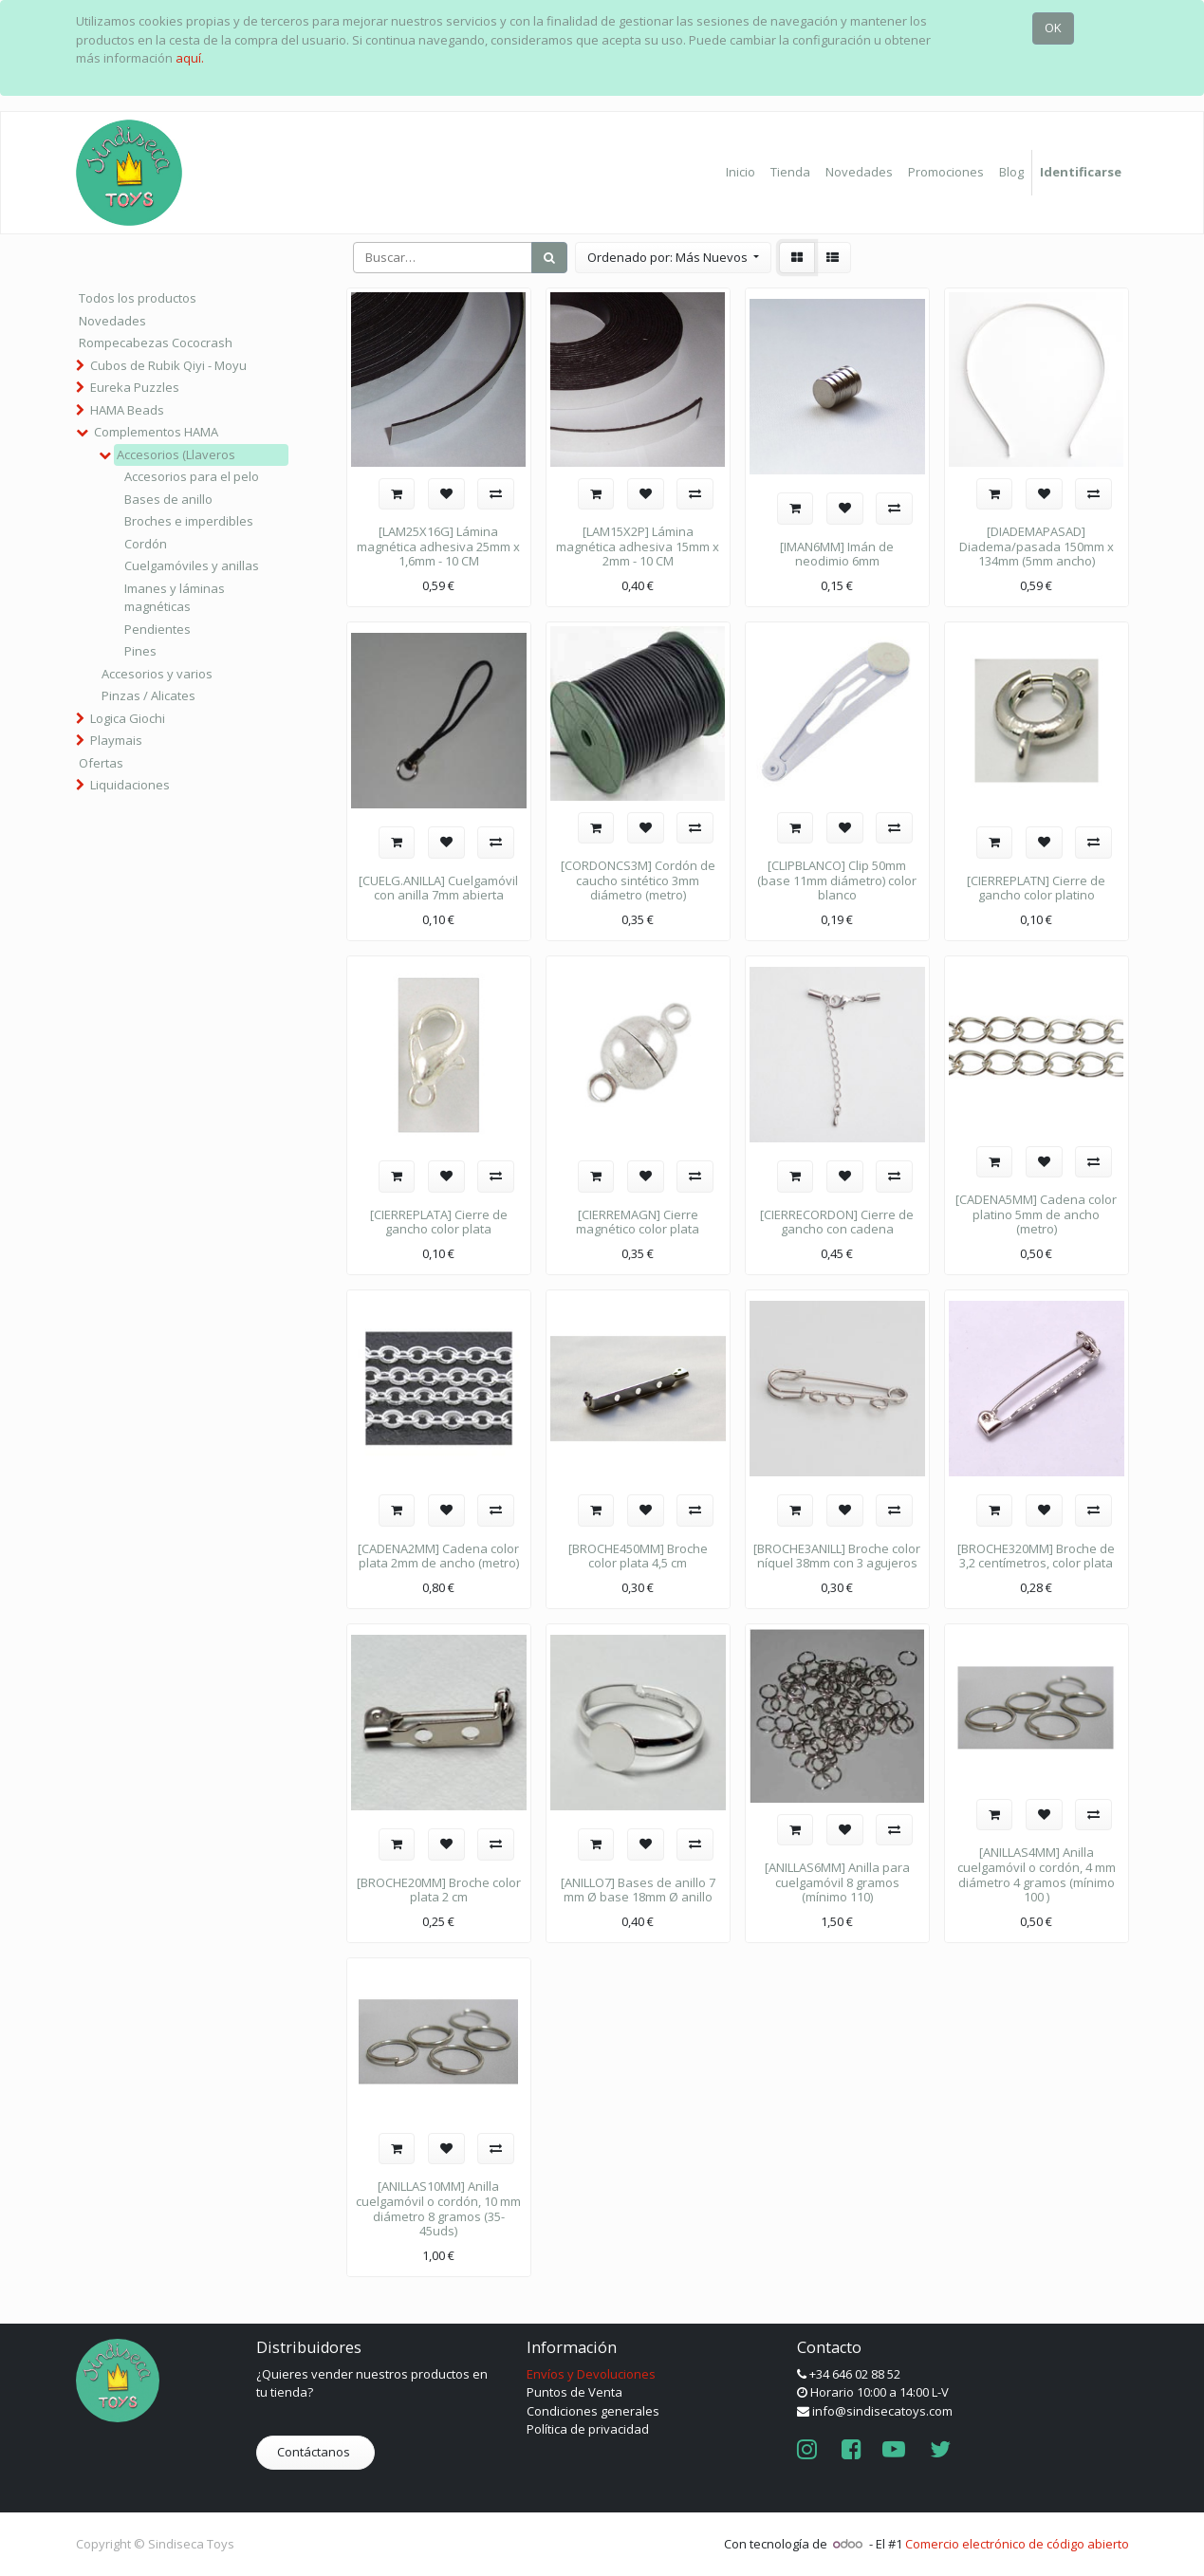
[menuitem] (740, 172)
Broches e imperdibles (188, 520)
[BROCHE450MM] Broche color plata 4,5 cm (638, 1556)
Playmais (116, 740)
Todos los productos (137, 297)
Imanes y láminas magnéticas (174, 598)
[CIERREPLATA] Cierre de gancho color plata (439, 1222)
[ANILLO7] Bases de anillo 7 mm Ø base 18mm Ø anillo (638, 1890)
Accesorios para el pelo (191, 476)
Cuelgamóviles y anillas (191, 565)
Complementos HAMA (156, 431)
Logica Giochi (127, 718)
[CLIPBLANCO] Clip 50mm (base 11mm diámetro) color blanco (837, 880)
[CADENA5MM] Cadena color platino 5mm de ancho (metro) (1036, 1214)
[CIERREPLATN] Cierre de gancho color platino (1036, 888)
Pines (140, 650)
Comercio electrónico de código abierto (1017, 2543)
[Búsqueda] (549, 258)
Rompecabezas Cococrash (155, 342)
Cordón (145, 543)
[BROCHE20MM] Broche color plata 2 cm (439, 1890)
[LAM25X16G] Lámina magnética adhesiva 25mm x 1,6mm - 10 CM (438, 546)
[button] (673, 258)
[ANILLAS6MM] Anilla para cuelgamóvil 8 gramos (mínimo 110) (837, 1882)
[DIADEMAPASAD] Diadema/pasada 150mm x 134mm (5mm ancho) (1036, 546)
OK (1053, 27)
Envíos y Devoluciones (591, 2373)
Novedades (112, 320)
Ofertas (101, 762)
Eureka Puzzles (134, 387)
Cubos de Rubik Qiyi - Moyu (168, 365)
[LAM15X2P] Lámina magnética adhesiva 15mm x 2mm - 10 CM (637, 546)
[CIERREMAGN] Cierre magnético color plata (637, 1222)
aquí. (190, 57)
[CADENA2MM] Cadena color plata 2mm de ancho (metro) (438, 1556)
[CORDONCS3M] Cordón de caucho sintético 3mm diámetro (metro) (638, 880)
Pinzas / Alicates (148, 695)
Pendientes (157, 629)
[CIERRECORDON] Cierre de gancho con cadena (837, 1222)
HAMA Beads (127, 409)
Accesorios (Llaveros (176, 454)
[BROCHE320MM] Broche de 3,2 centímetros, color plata (1036, 1556)
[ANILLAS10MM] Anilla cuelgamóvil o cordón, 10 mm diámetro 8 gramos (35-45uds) (438, 2208)
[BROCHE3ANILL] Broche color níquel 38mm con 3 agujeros (836, 1556)
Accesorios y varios (157, 673)
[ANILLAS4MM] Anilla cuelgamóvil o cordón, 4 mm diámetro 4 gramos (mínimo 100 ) (1036, 1874)
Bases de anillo (168, 499)
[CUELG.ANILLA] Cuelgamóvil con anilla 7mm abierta (438, 888)
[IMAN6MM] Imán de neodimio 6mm (837, 554)
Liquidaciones (130, 784)
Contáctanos (315, 2451)
